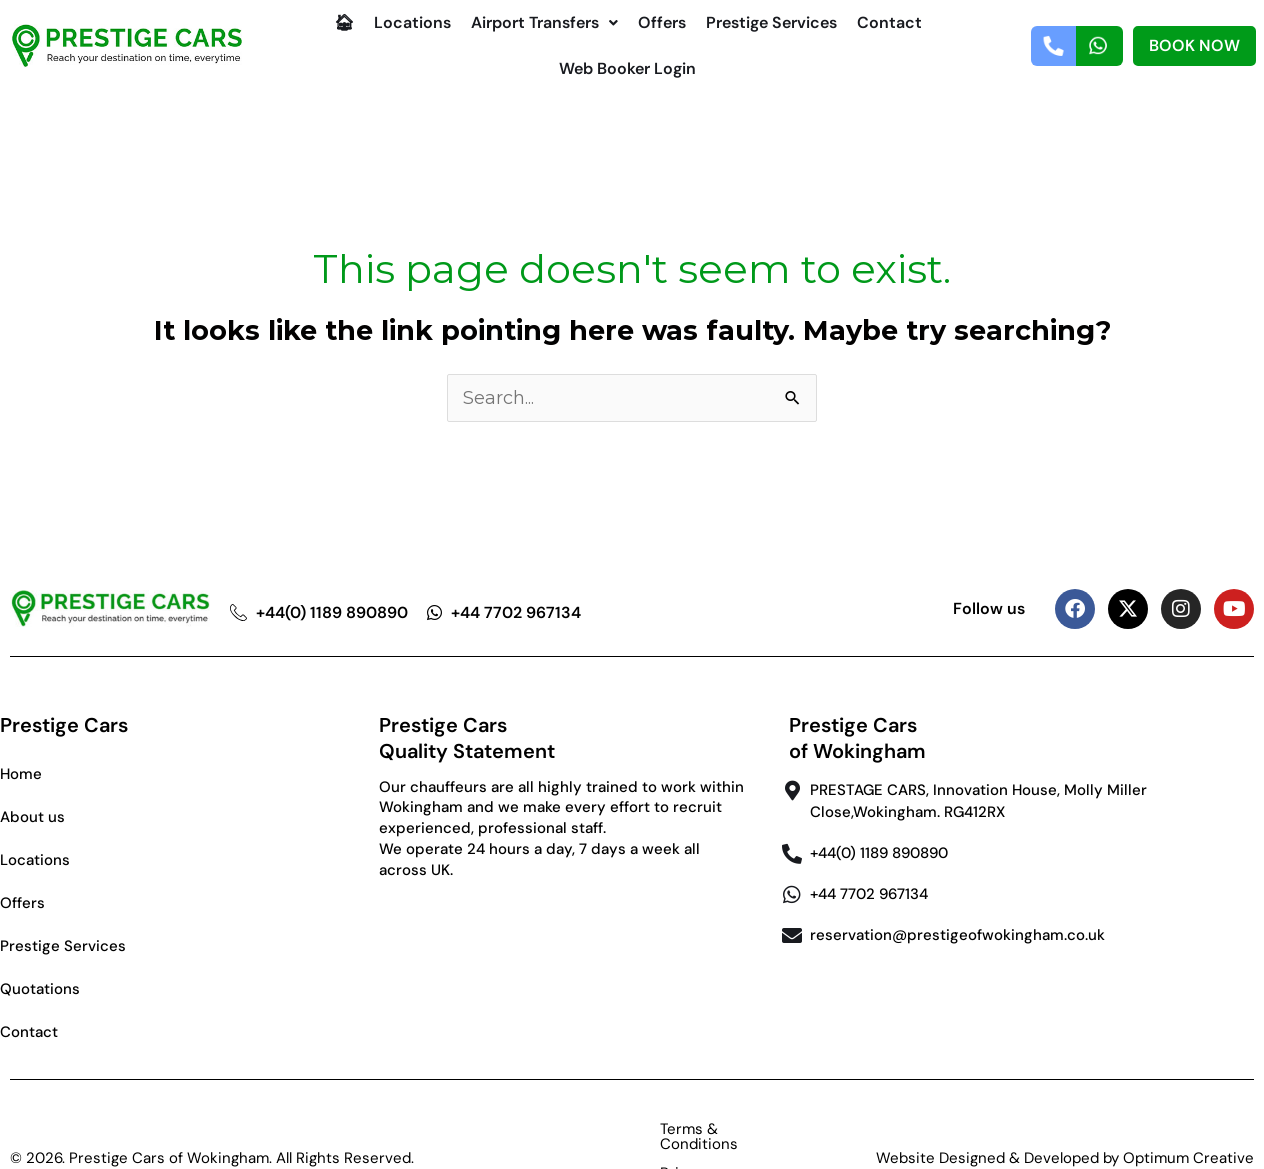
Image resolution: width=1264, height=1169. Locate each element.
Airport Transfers (544, 22)
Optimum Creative (1188, 1129)
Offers (662, 22)
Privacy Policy (730, 1129)
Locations (412, 22)
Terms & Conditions (581, 1129)
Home (21, 774)
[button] (544, 23)
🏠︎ (344, 22)
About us (32, 817)
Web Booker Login (627, 68)
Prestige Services (771, 22)
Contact (889, 22)
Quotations (40, 989)
